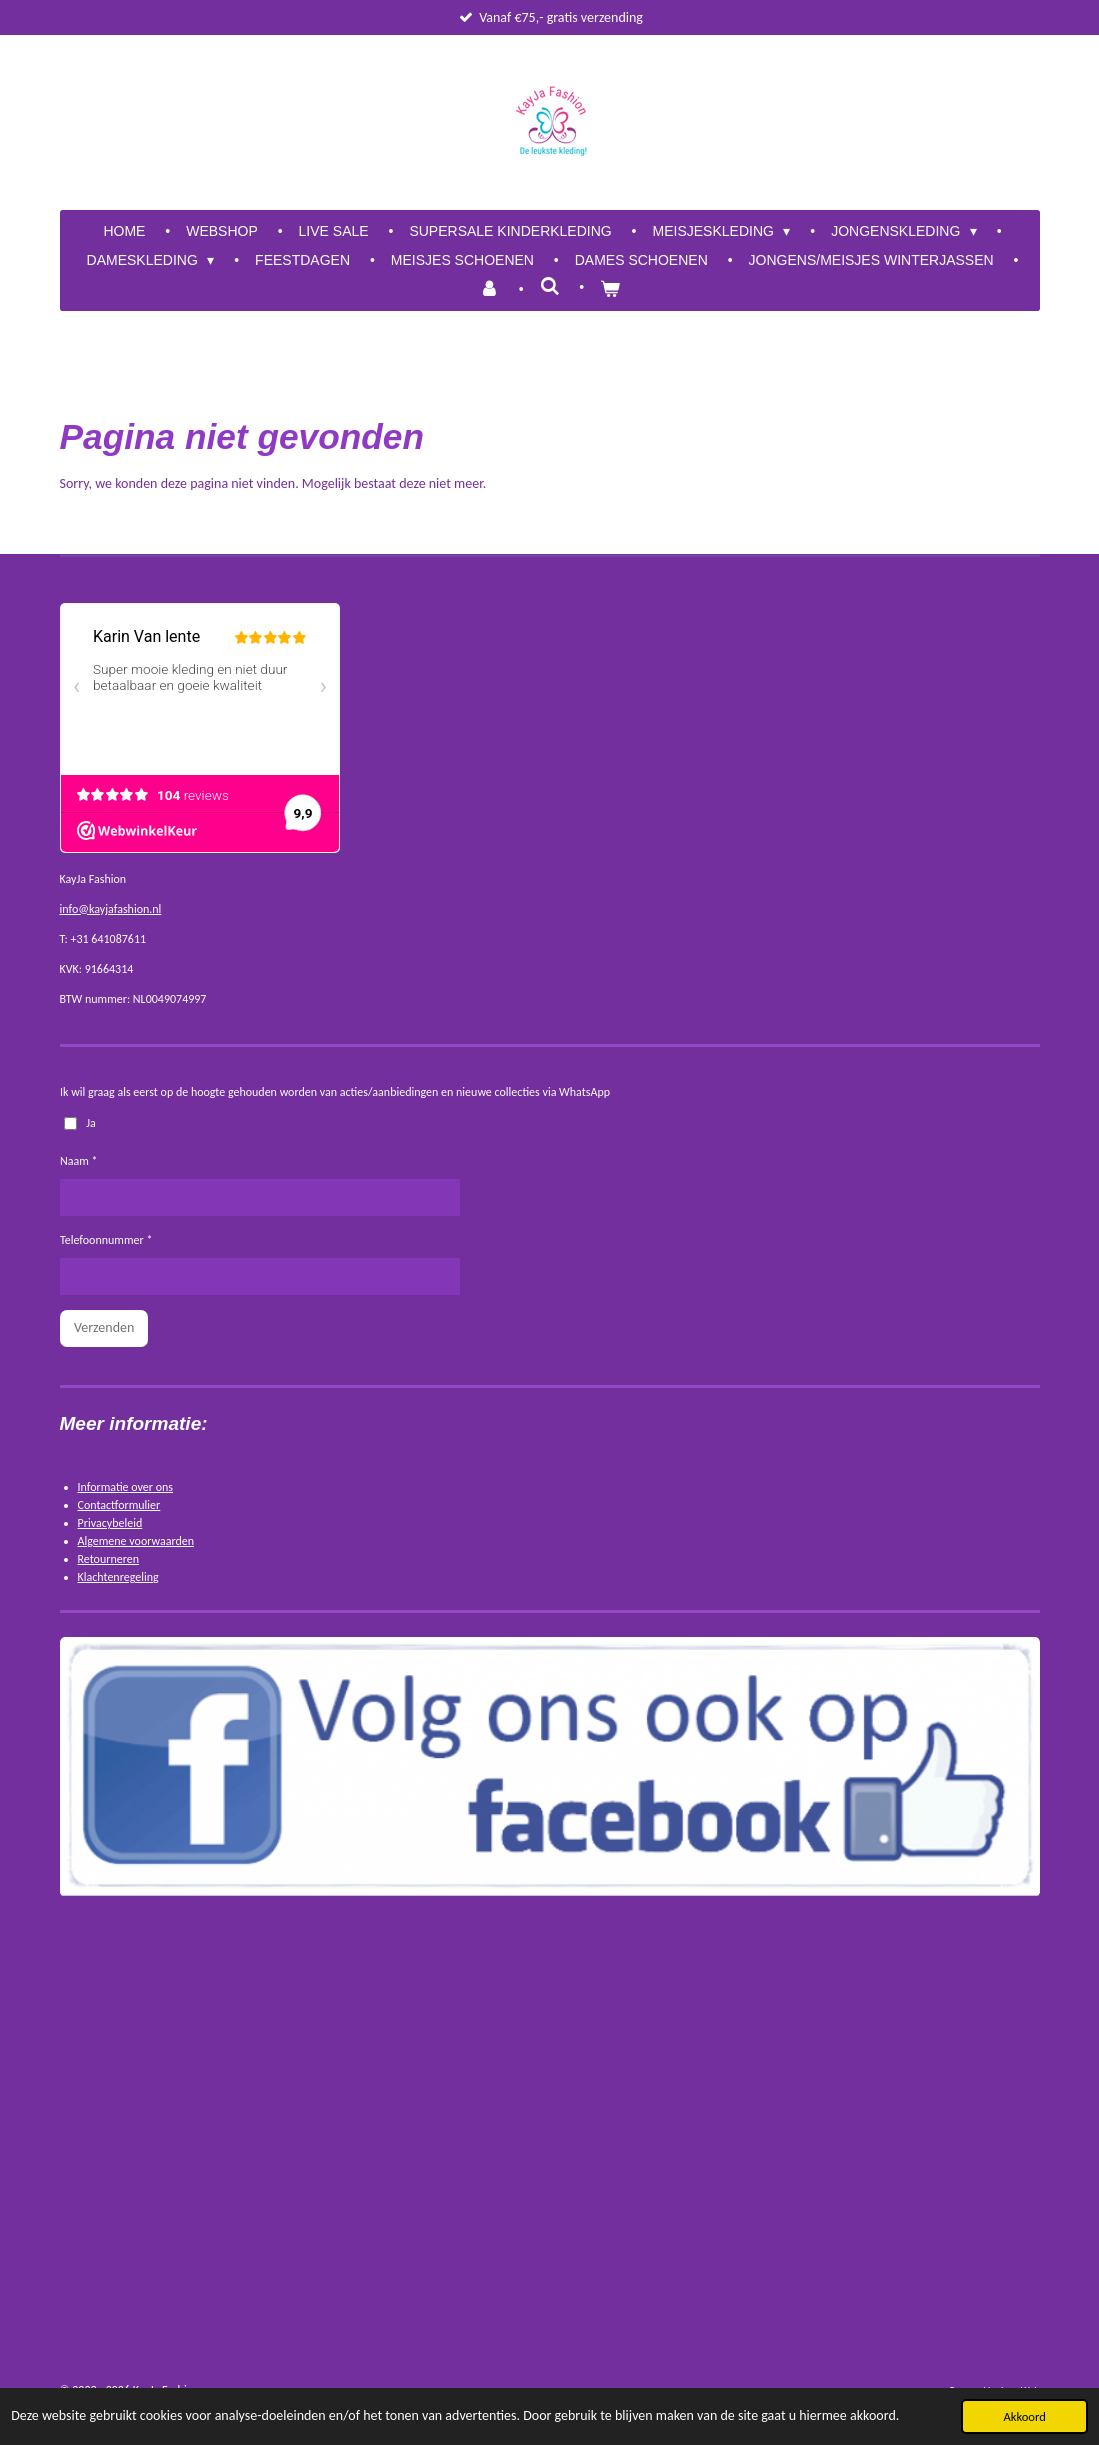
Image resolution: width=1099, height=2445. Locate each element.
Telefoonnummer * (106, 1240)
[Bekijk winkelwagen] (610, 289)
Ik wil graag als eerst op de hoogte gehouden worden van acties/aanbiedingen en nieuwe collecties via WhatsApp (335, 1092)
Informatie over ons (126, 1487)
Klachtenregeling (118, 1577)
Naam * (79, 1161)
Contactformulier (119, 1505)
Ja (79, 1122)
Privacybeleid (110, 1523)
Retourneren (109, 1559)
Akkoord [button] (1024, 2416)
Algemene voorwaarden (136, 1541)
